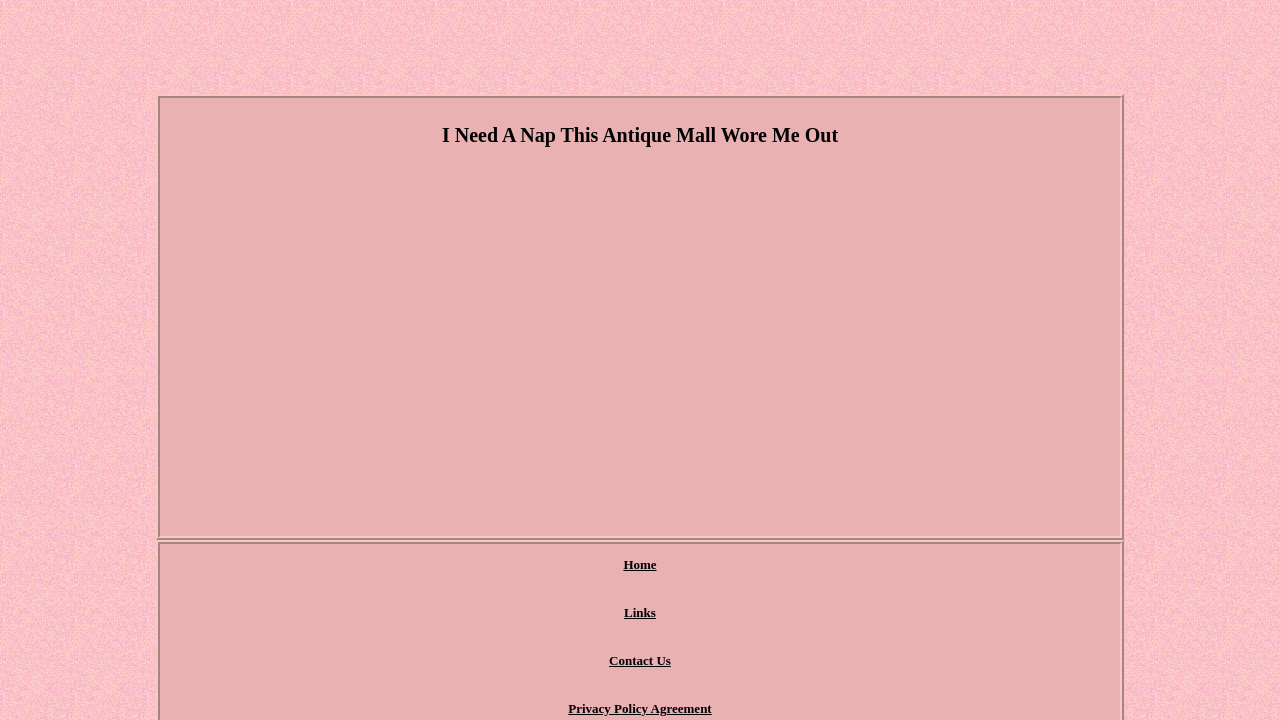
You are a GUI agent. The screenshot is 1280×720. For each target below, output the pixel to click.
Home (405, 565)
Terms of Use (835, 565)
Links (473, 565)
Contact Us (555, 565)
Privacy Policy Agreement (691, 565)
